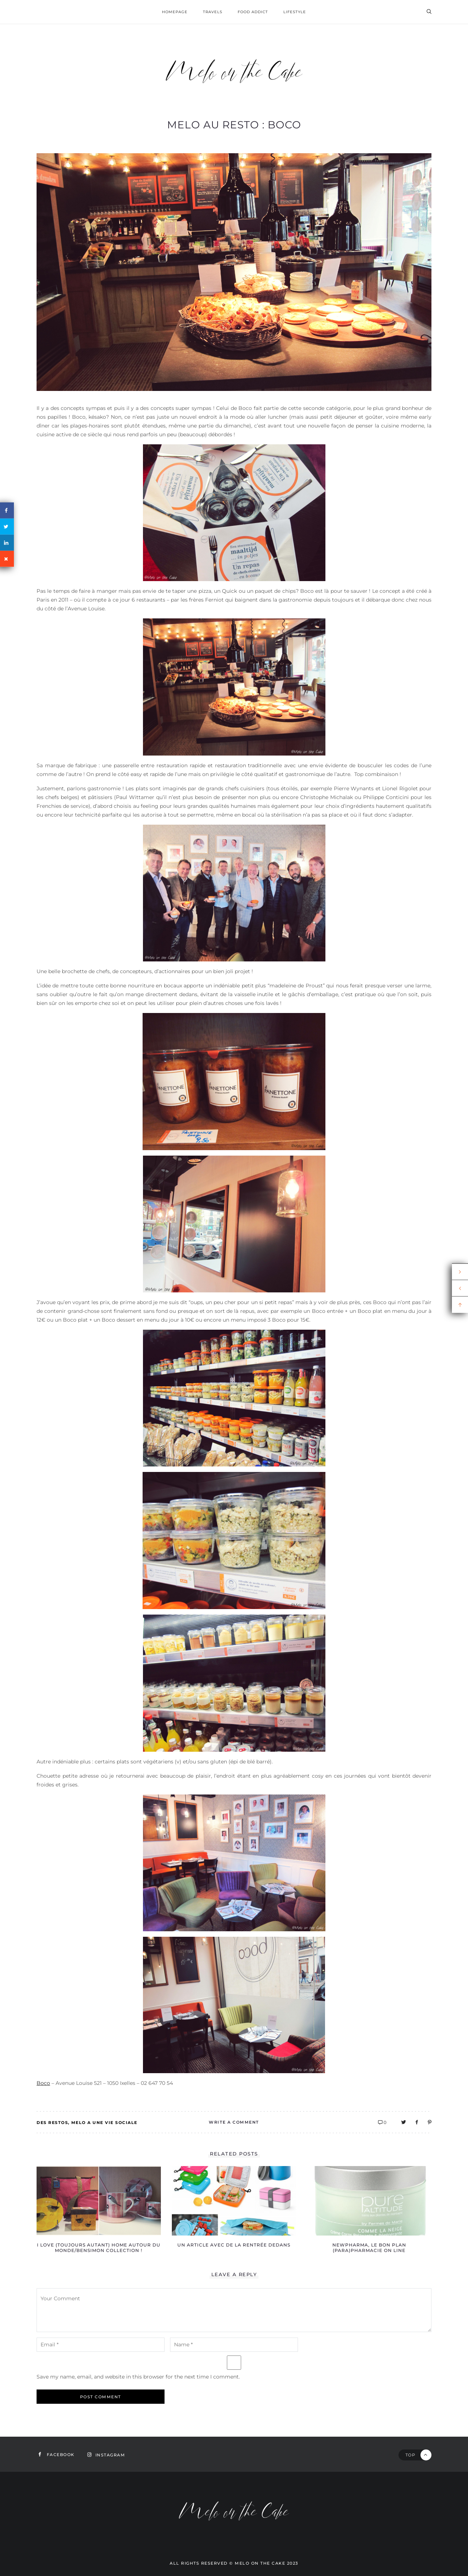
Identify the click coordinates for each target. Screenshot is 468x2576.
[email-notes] (101, 2345)
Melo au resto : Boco (234, 124)
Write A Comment (234, 2122)
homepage (175, 12)
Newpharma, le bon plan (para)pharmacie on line (369, 2247)
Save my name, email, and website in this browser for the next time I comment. (138, 2376)
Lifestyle (294, 12)
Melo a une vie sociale (104, 2122)
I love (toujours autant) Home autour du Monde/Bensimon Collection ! (99, 2247)
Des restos (52, 2122)
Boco (43, 2083)
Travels (212, 12)
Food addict (253, 12)
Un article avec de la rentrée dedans (233, 2245)
